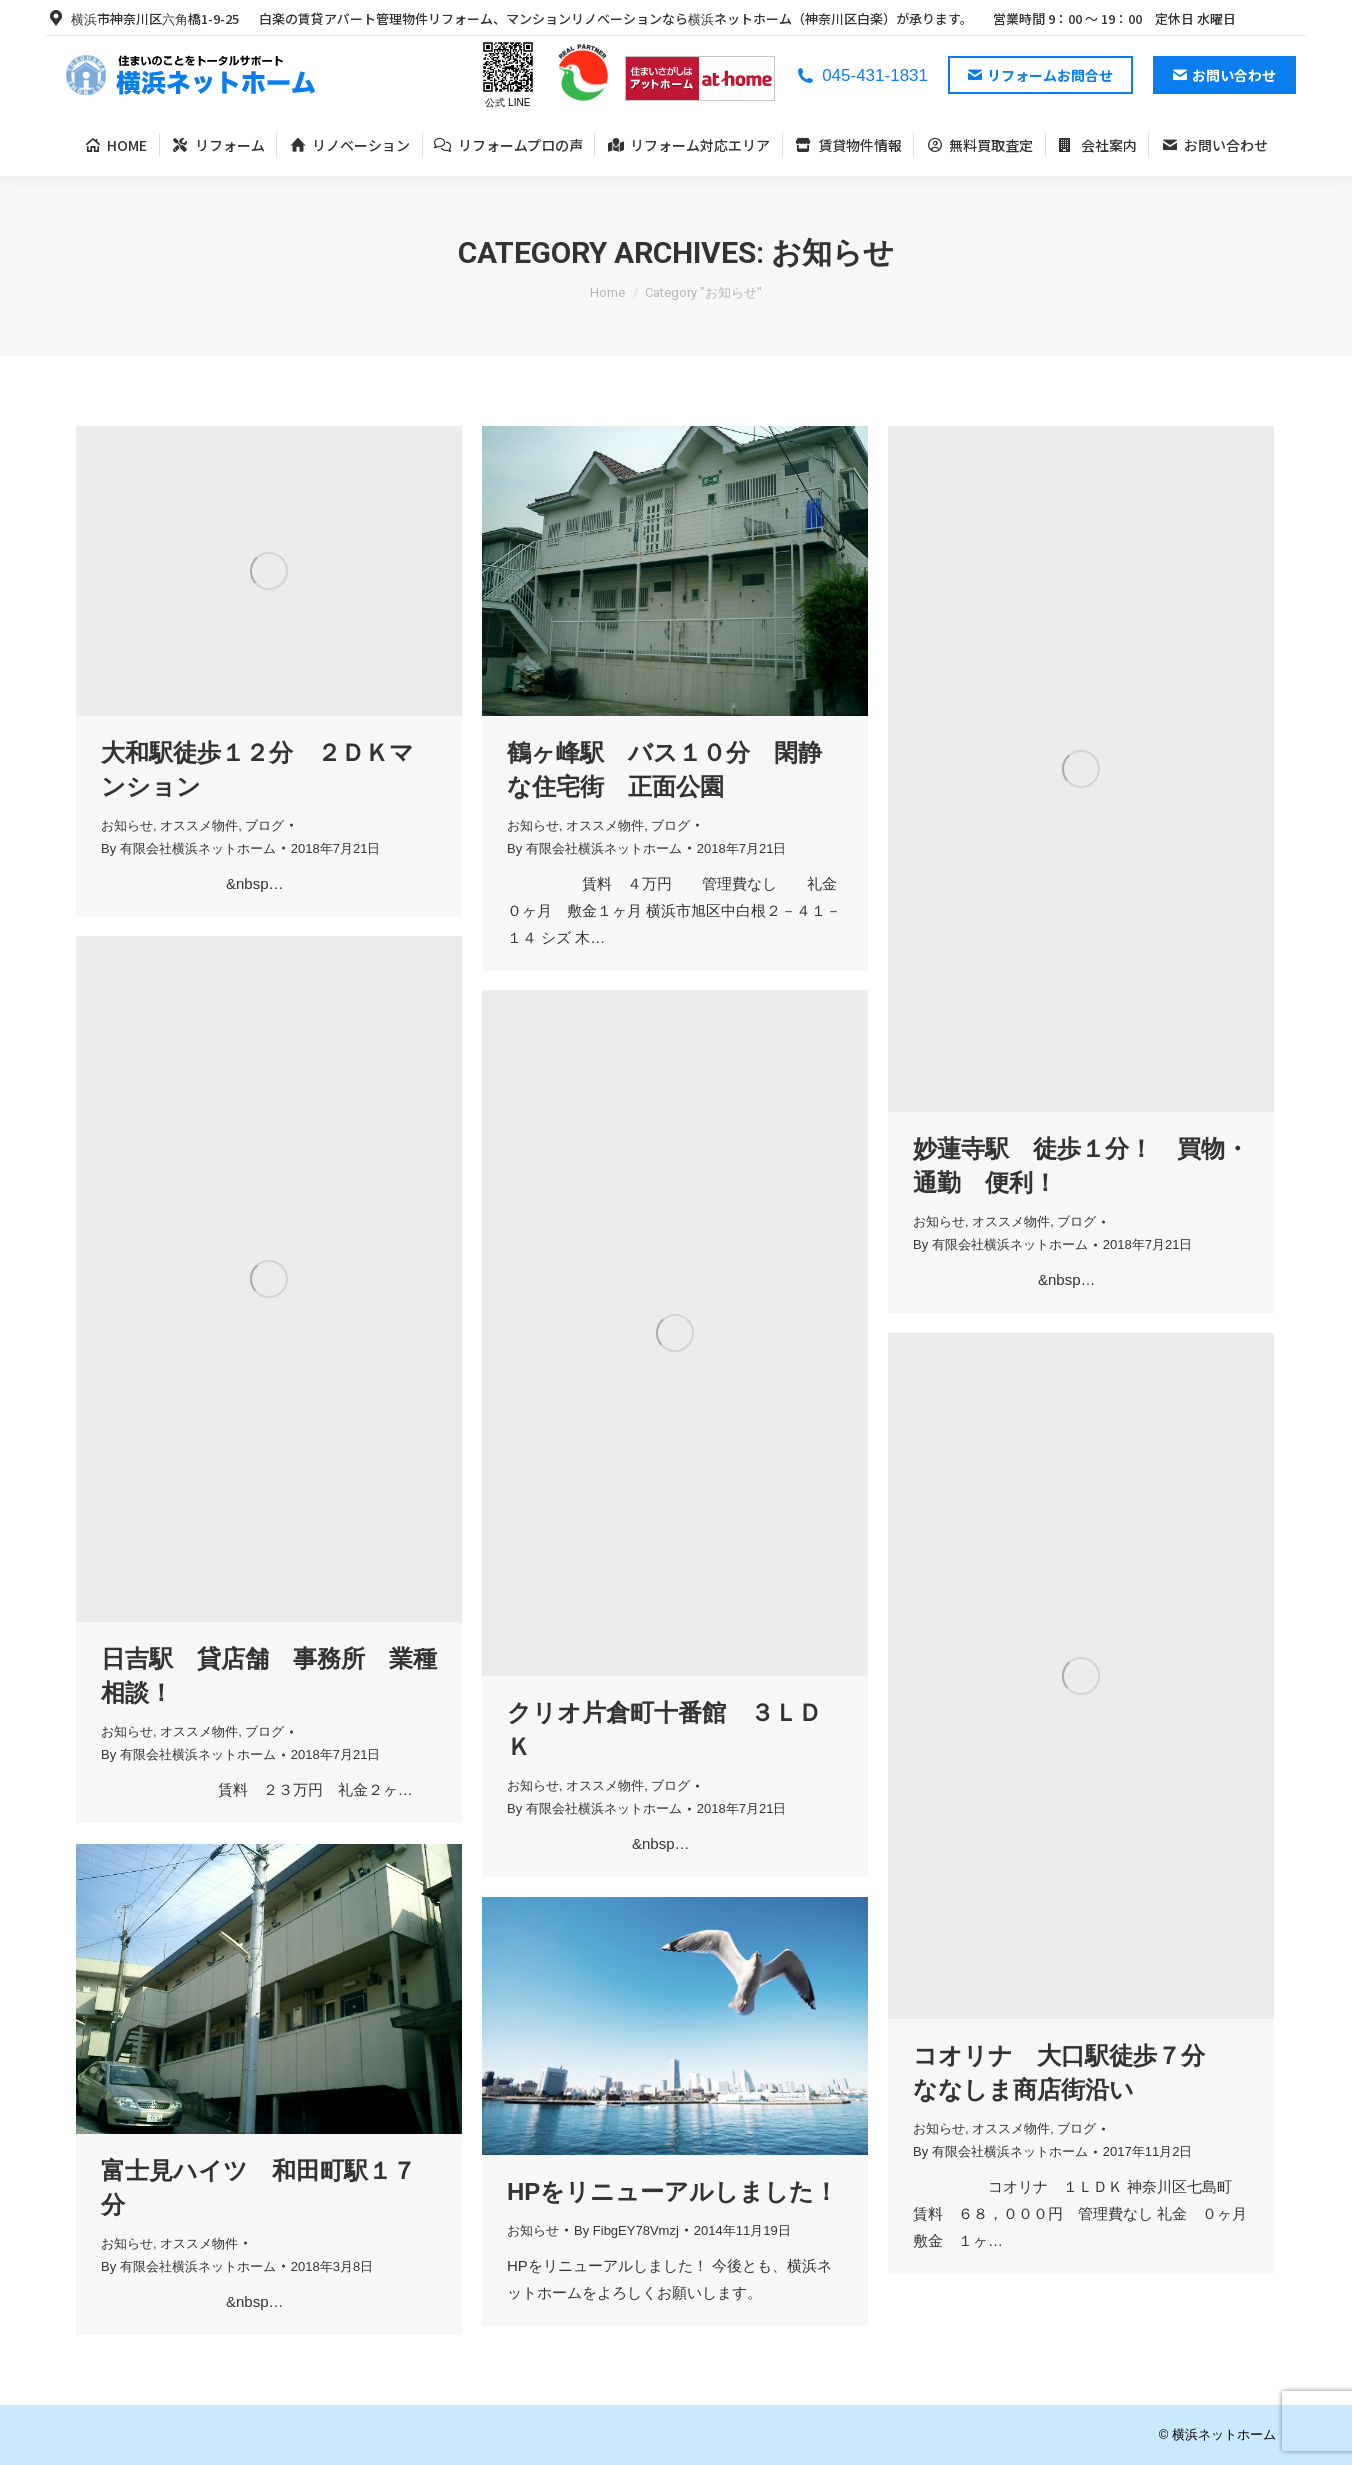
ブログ (264, 825)
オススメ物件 (199, 825)
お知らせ (127, 825)
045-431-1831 (861, 75)
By (188, 848)
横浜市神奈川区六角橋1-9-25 (142, 18)
